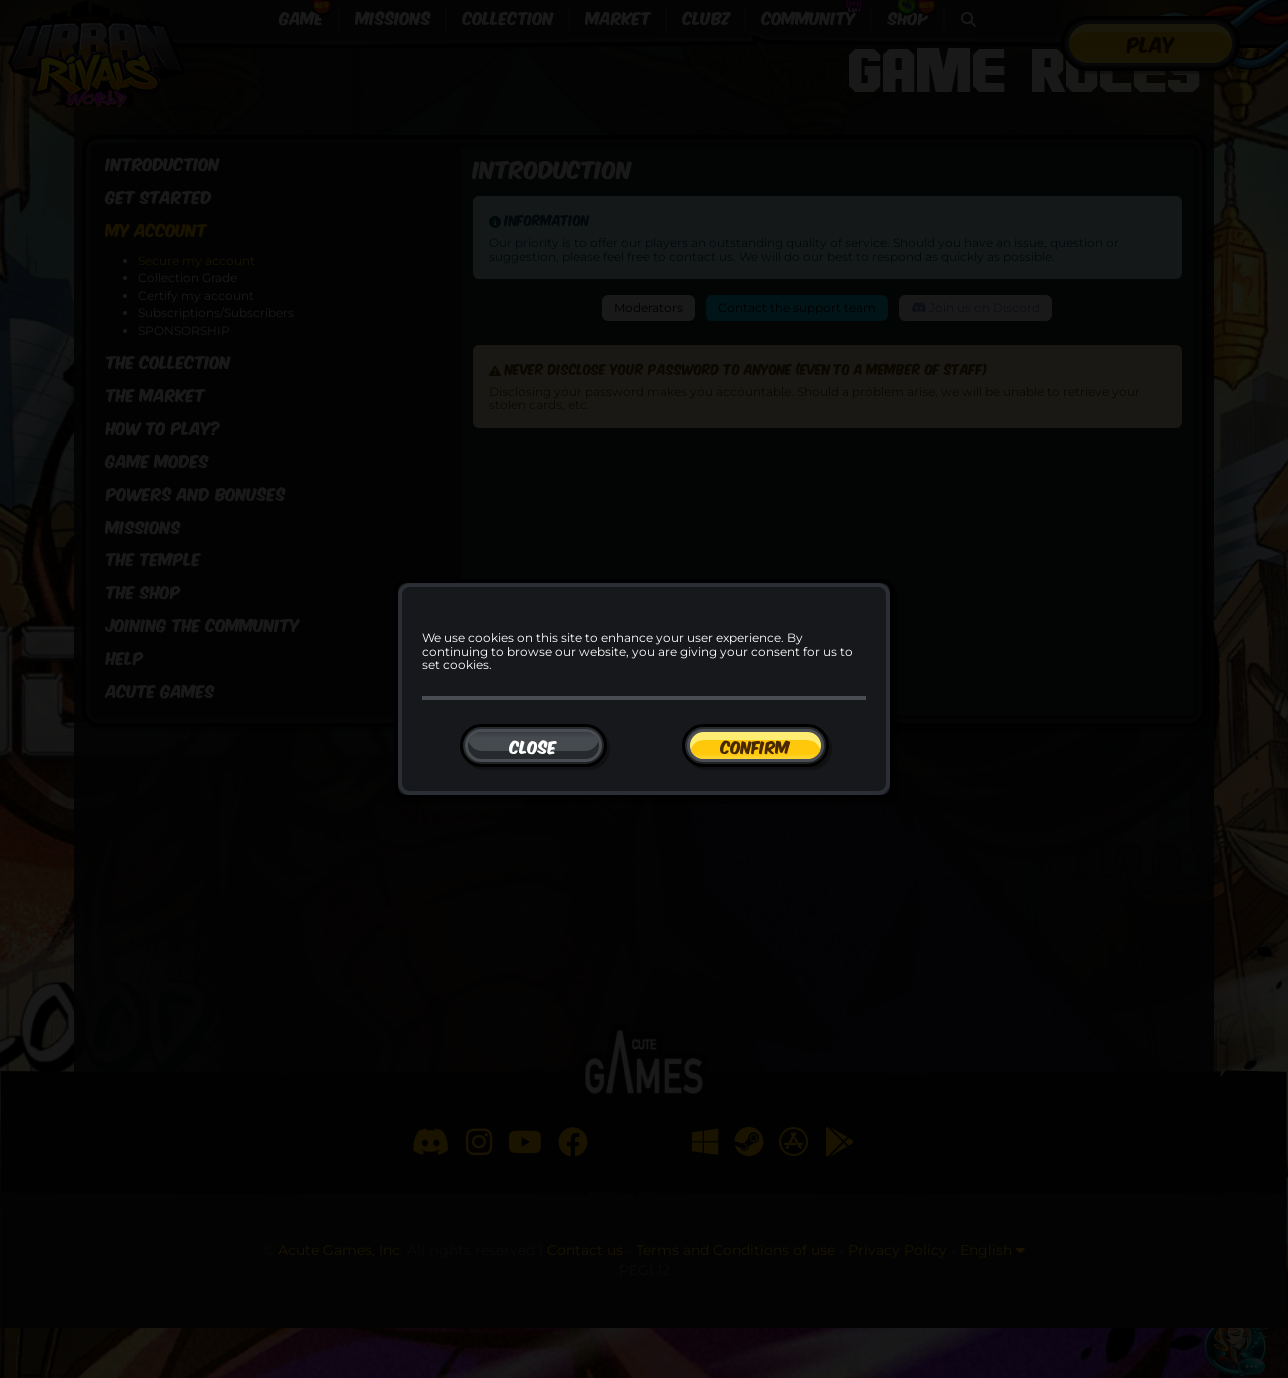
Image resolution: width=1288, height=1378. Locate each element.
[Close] (533, 745)
